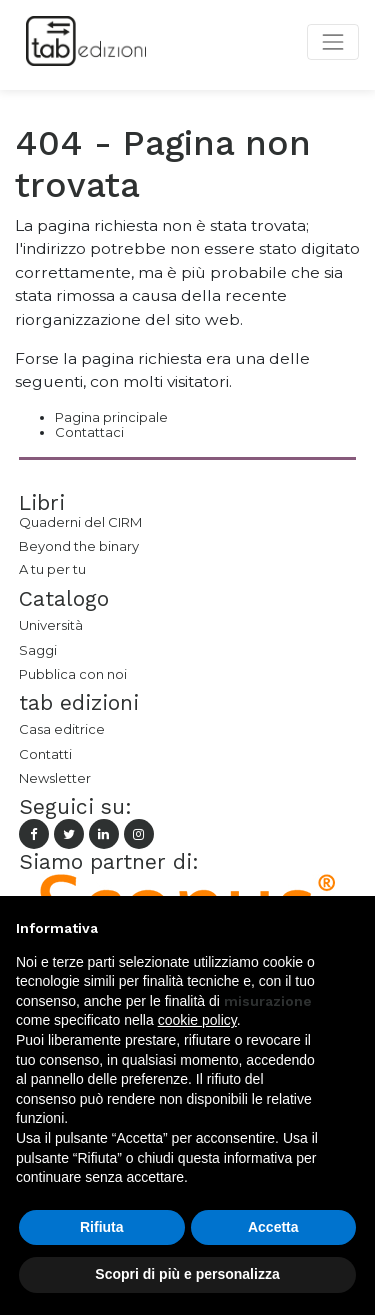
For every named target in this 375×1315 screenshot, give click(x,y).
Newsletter (55, 778)
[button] (349, 928)
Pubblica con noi (73, 674)
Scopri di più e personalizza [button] (187, 1274)
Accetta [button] (273, 1227)
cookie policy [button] (197, 1020)
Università (51, 625)
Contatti (45, 754)
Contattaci (89, 432)
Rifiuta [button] (102, 1227)
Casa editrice (62, 729)
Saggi (38, 650)
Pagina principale (111, 417)
